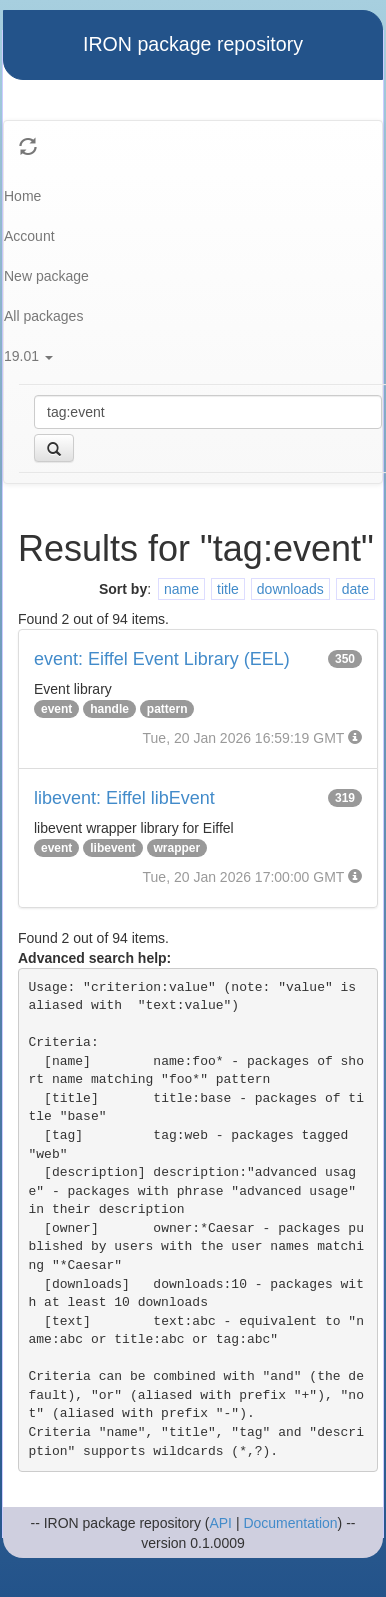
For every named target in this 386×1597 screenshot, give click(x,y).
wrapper (177, 848)
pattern (167, 709)
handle (109, 709)
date (355, 589)
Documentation (290, 1523)
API (220, 1523)
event (56, 709)
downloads (290, 589)
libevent (112, 848)
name (181, 589)
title (228, 589)
